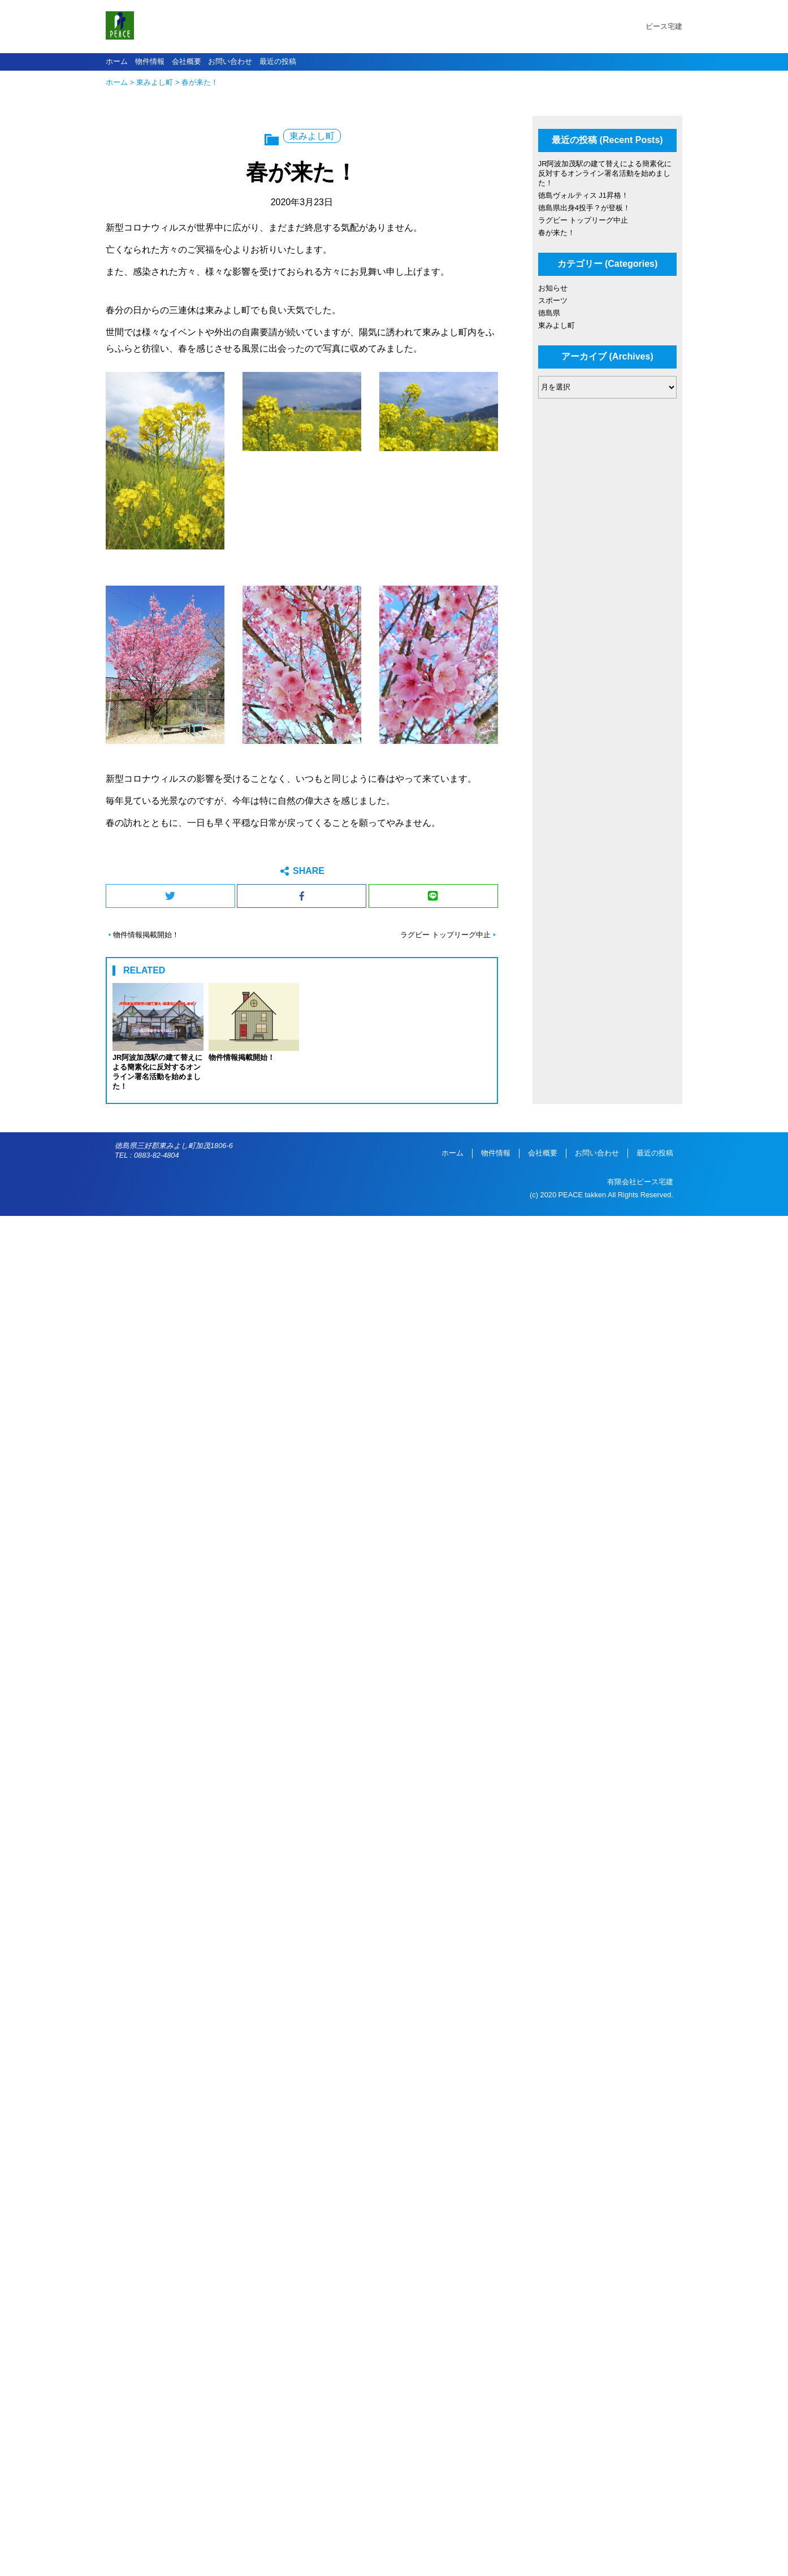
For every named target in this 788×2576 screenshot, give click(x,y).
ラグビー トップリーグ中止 (445, 934)
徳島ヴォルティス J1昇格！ (583, 195)
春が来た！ (556, 232)
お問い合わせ (230, 61)
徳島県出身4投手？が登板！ (584, 208)
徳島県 (549, 313)
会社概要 (186, 61)
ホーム (117, 61)
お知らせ (553, 288)
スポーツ (553, 300)
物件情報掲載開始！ (146, 934)
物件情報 (149, 61)
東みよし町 (154, 82)
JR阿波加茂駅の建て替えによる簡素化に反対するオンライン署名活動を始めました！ (605, 173)
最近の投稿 (277, 61)
